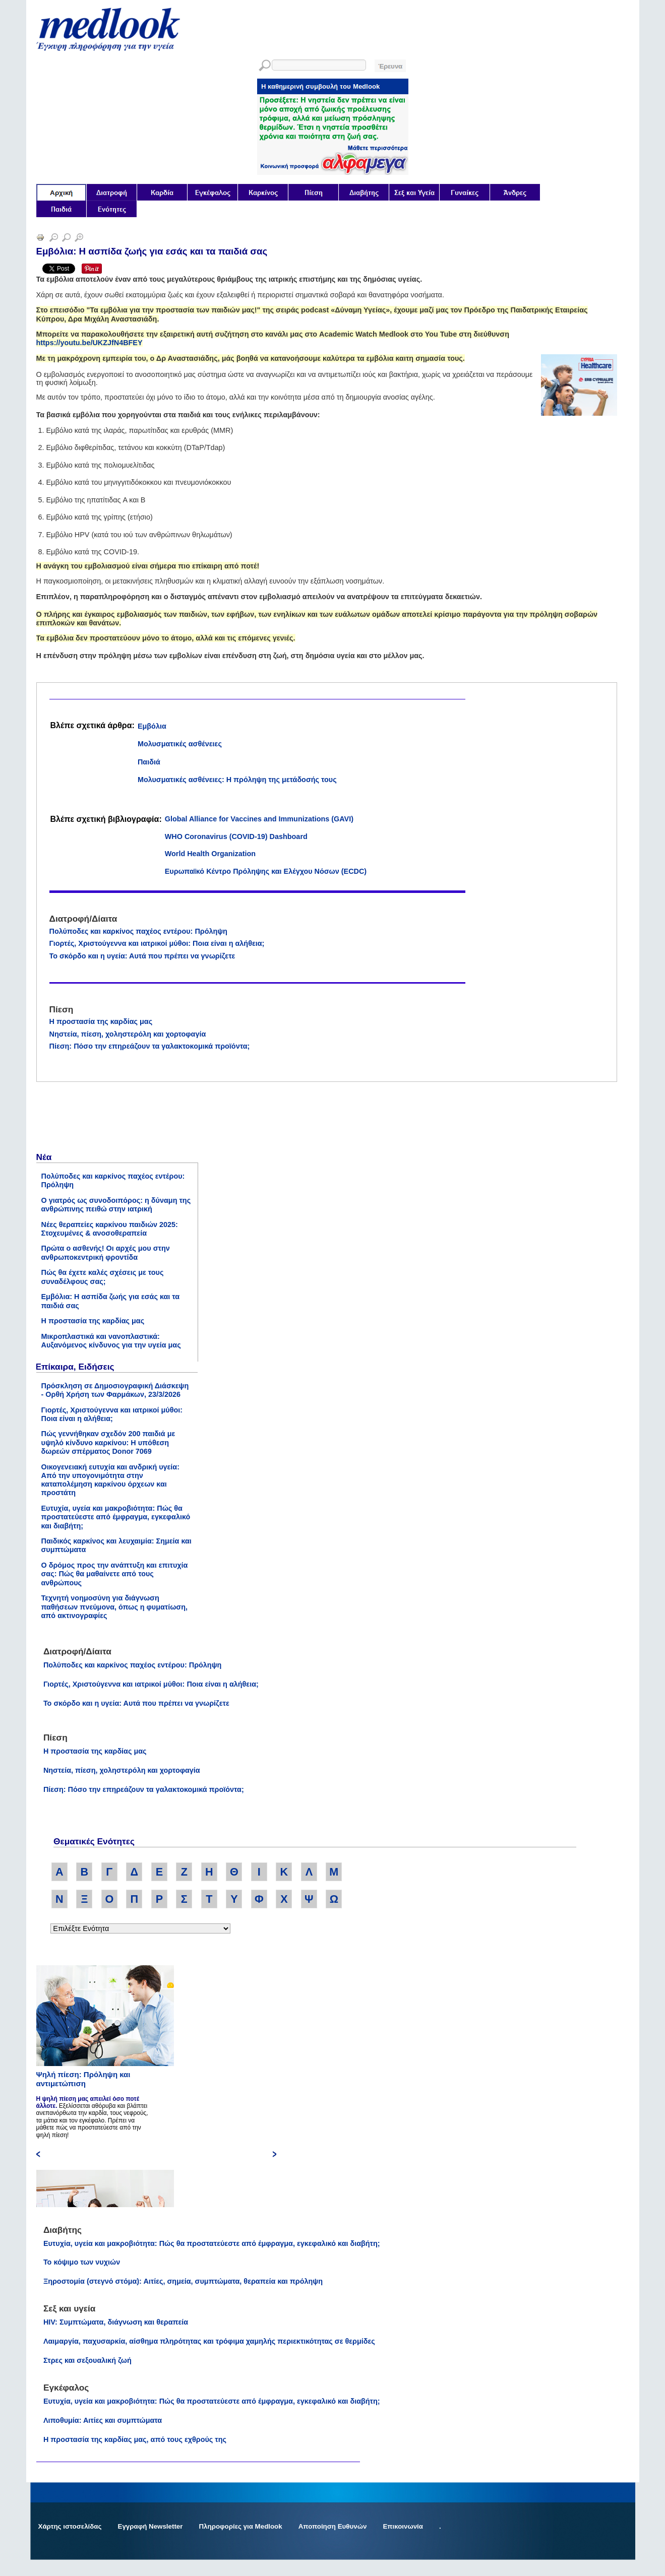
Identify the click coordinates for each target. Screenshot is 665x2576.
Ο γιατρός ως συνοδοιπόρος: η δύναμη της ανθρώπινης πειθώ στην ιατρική (116, 1204)
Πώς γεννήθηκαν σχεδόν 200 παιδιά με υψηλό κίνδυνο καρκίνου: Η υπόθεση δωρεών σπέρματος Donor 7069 (108, 1442)
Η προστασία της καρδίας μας (101, 1021)
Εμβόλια (152, 726)
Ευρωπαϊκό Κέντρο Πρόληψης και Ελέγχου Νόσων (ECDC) (266, 871)
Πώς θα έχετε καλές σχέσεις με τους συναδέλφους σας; (102, 1276)
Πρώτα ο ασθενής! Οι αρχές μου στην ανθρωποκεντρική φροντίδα (105, 1252)
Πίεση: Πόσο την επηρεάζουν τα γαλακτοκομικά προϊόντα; (149, 1046)
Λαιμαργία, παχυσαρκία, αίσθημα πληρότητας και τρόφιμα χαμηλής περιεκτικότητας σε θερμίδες (209, 2341)
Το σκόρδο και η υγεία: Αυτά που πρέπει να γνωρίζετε (142, 956)
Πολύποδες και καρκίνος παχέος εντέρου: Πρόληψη (138, 931)
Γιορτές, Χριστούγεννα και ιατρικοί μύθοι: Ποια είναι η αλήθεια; (157, 943)
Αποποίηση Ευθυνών (332, 2526)
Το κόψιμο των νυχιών (81, 2262)
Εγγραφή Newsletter (150, 2526)
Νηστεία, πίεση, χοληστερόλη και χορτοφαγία (127, 1034)
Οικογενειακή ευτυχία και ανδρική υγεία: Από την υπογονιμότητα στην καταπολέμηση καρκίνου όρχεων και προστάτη (110, 1480)
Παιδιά (149, 762)
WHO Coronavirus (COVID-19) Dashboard (236, 836)
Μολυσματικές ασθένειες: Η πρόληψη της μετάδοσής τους (237, 780)
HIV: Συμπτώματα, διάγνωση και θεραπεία (115, 2322)
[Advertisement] (112, 1119)
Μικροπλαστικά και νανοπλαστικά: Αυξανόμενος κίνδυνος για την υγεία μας (111, 1340)
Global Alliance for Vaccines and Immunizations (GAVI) (259, 819)
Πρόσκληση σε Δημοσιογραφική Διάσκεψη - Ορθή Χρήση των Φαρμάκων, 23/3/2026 (115, 1390)
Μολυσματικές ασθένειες (180, 744)
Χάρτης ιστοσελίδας (70, 2526)
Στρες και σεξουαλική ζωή (87, 2360)
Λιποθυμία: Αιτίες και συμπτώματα (102, 2420)
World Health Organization (210, 854)
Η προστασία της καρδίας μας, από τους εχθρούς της (134, 2439)
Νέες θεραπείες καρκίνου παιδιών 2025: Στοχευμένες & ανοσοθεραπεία (109, 1228)
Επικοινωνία (403, 2526)
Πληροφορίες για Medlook (240, 2526)
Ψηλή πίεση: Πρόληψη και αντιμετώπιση (83, 2079)
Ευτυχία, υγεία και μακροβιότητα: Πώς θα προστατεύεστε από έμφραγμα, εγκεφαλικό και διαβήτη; (116, 1517)
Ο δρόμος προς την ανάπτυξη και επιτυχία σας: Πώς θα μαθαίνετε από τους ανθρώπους (114, 1574)
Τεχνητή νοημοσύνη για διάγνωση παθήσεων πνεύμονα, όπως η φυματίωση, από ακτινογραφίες (114, 1607)
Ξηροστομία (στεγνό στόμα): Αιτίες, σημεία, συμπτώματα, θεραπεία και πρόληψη (183, 2281)
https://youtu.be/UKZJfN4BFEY (89, 343)
